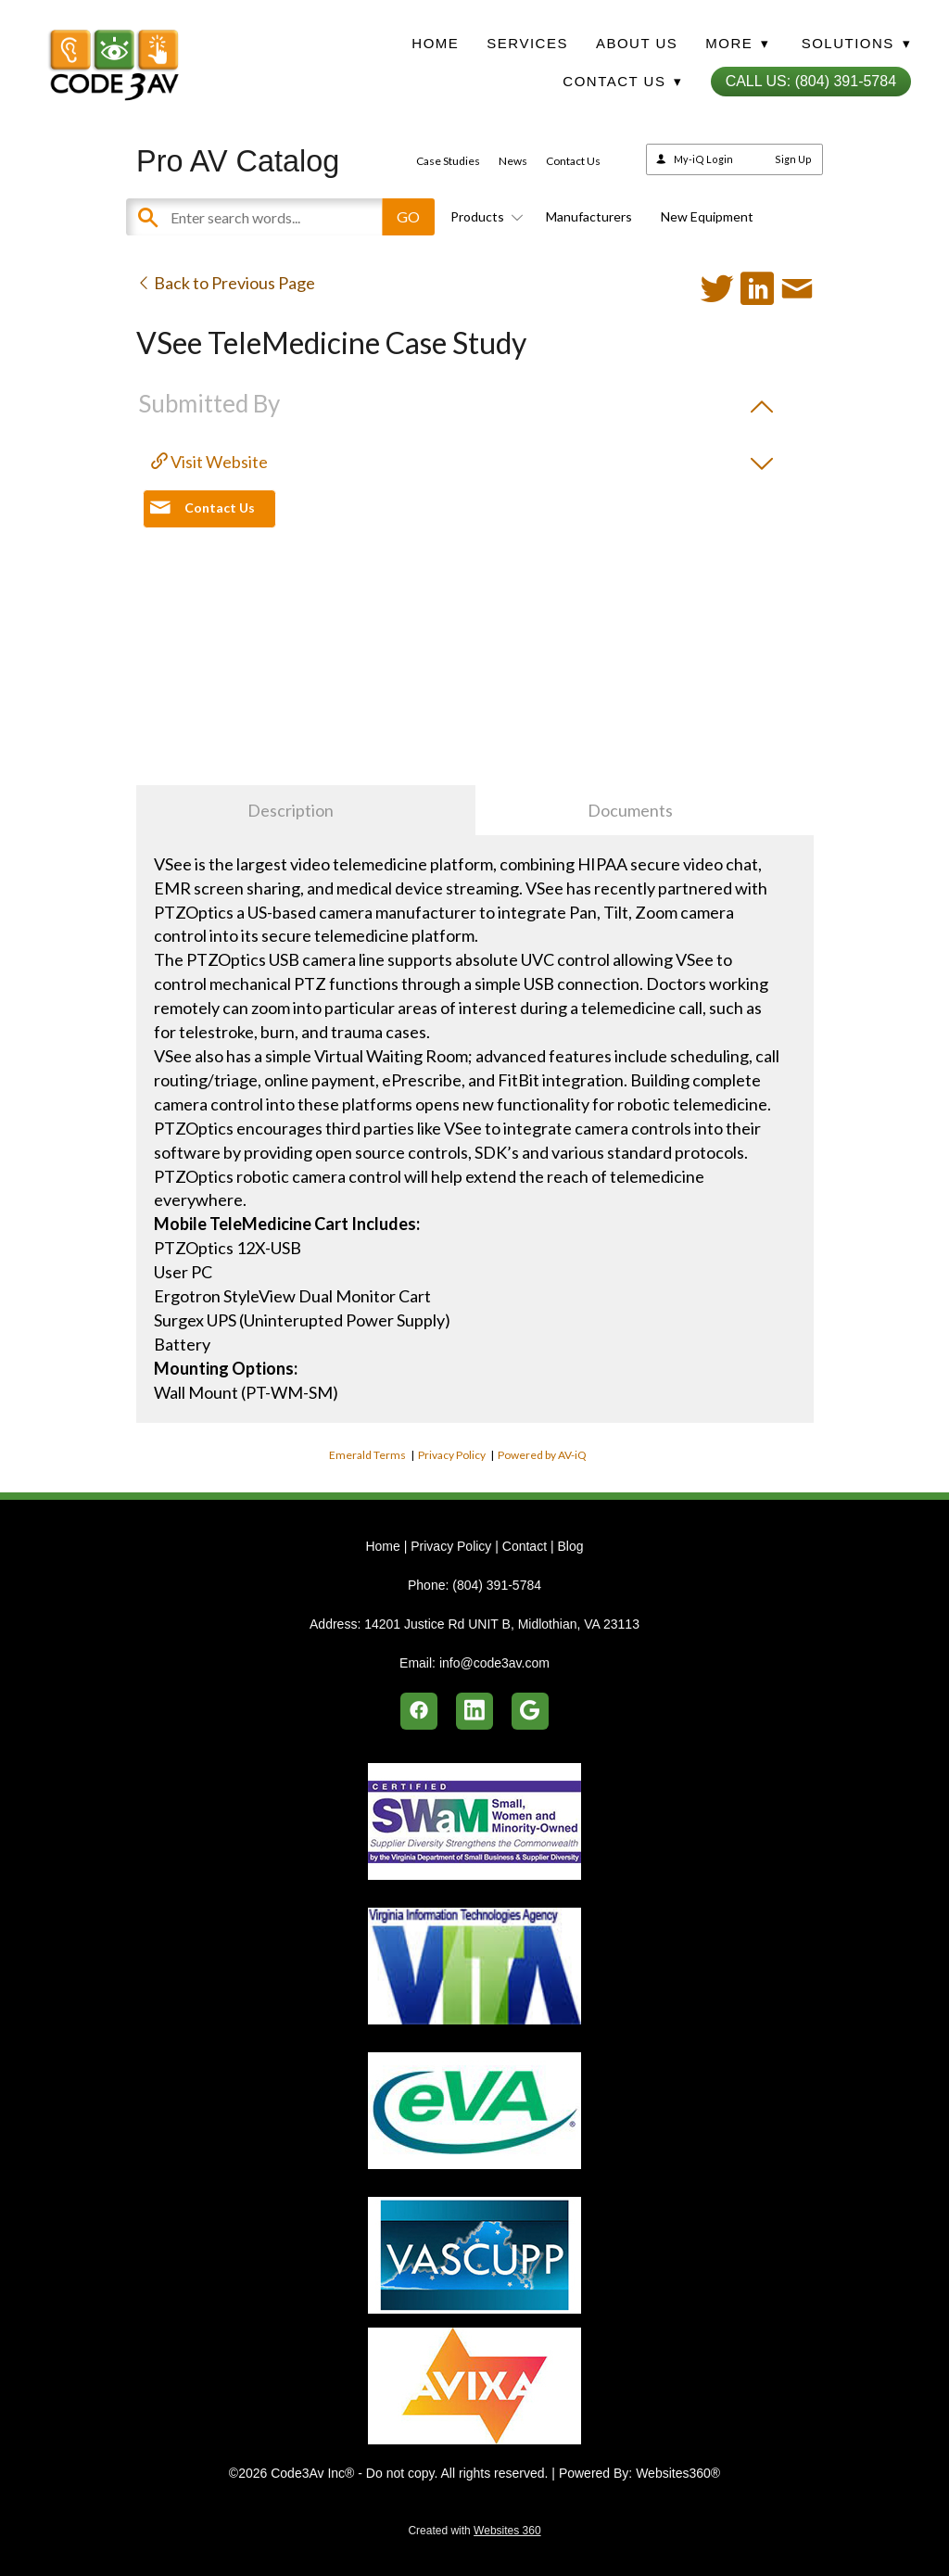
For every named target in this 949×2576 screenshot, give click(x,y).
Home (435, 43)
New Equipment (707, 216)
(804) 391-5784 (496, 1585)
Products (483, 216)
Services (527, 43)
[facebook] (418, 1711)
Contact (524, 1546)
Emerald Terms (367, 1455)
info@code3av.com (494, 1663)
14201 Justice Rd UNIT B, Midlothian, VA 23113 (501, 1624)
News (513, 161)
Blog (570, 1546)
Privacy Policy (452, 1455)
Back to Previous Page (225, 283)
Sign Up (793, 159)
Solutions (856, 43)
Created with (474, 2530)
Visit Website (209, 461)
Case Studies (448, 161)
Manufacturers (589, 216)
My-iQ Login (703, 159)
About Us (636, 43)
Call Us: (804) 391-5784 (811, 81)
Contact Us (573, 161)
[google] (530, 1711)
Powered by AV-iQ (542, 1455)
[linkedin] (474, 1711)
